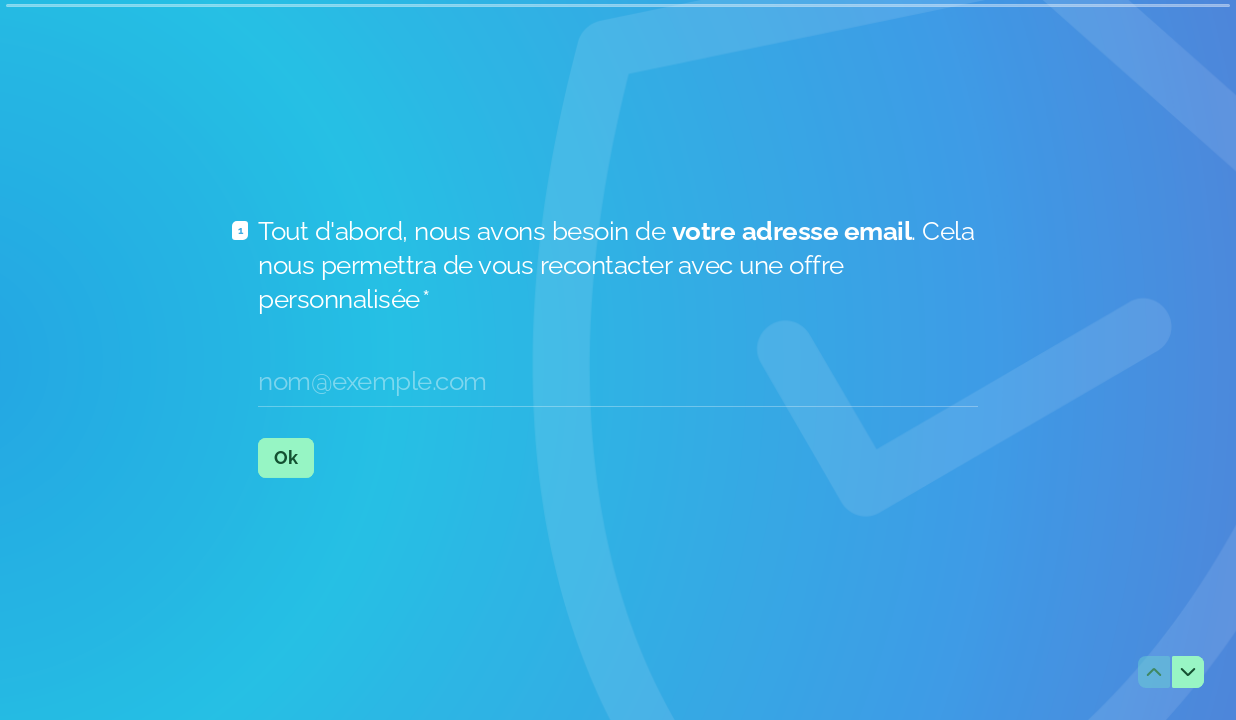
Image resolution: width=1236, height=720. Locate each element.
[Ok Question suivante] (286, 457)
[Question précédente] (1154, 672)
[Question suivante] (1188, 672)
